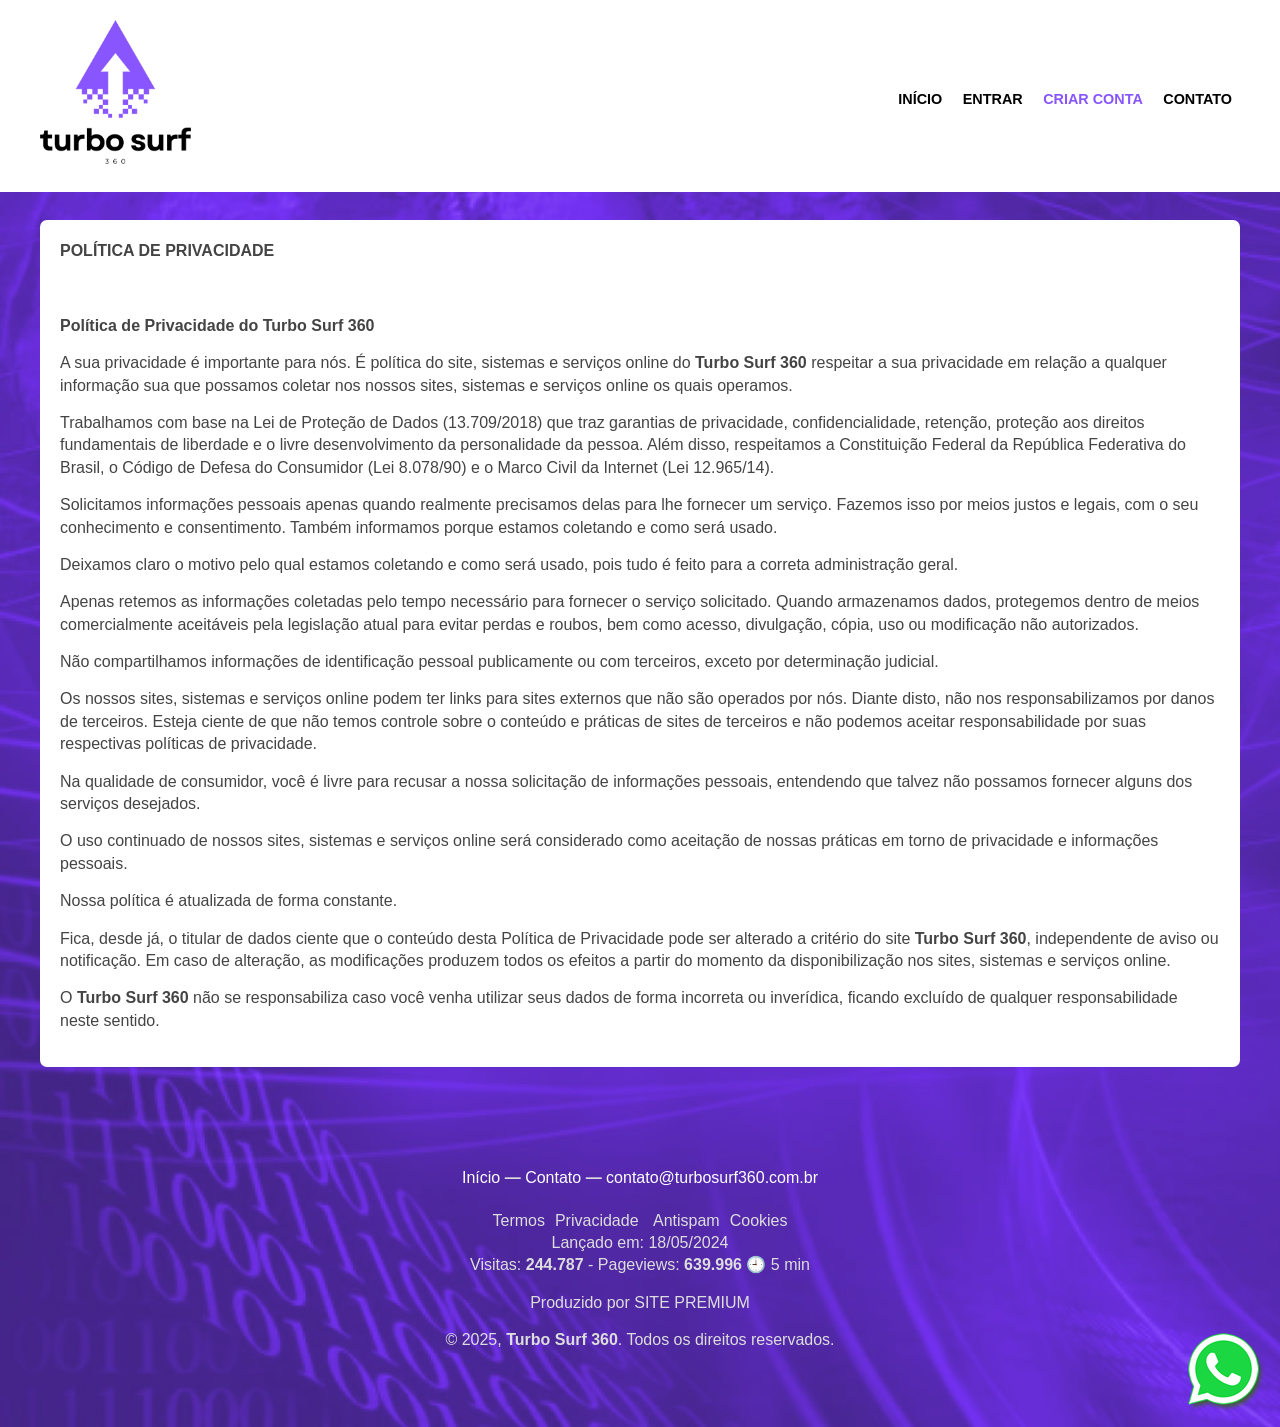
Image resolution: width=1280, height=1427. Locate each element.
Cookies (759, 1220)
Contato (553, 1177)
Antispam (686, 1220)
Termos (518, 1220)
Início (481, 1177)
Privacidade (597, 1220)
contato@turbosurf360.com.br (712, 1177)
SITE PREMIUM (692, 1302)
